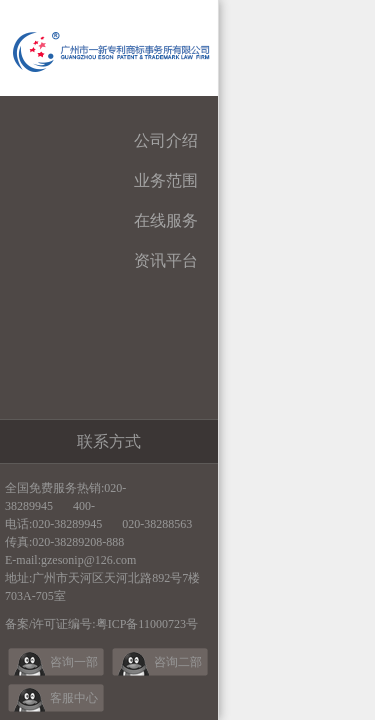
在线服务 (166, 220)
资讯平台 (166, 260)
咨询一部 (74, 662)
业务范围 (166, 180)
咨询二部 (178, 662)
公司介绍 (166, 140)
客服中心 (74, 698)
